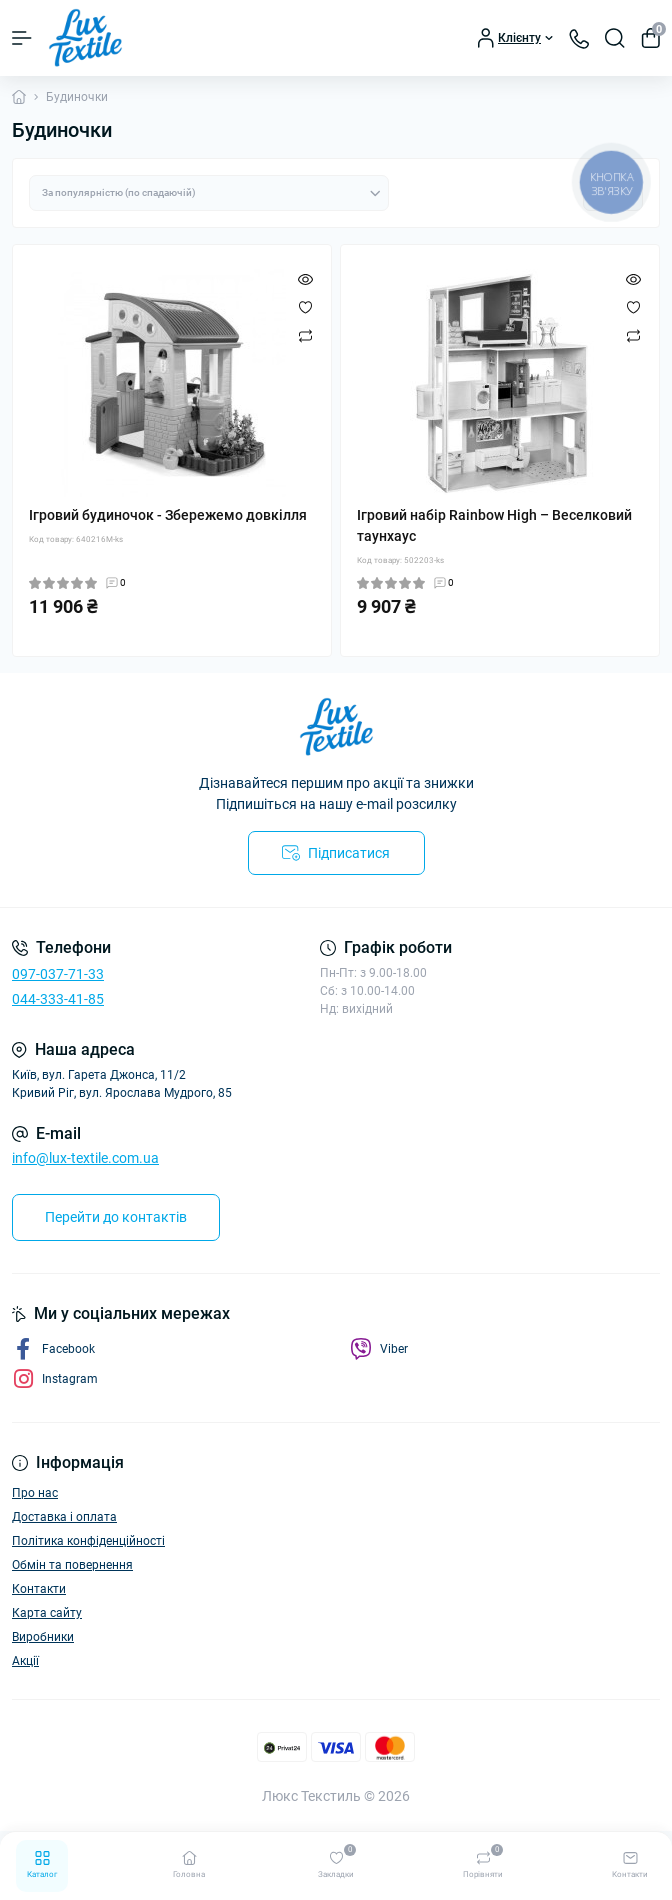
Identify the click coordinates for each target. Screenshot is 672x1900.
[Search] (615, 38)
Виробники (43, 1637)
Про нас (35, 1493)
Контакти (39, 1589)
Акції (25, 1661)
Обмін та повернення (72, 1565)
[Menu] (22, 38)
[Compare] (305, 335)
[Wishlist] (305, 307)
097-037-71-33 (58, 974)
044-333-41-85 (58, 999)
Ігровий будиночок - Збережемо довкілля (168, 515)
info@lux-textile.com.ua (85, 1158)
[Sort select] (209, 193)
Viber (379, 1349)
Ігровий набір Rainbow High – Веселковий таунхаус (494, 525)
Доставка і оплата (64, 1517)
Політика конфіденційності (88, 1541)
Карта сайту (47, 1613)
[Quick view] (305, 279)
